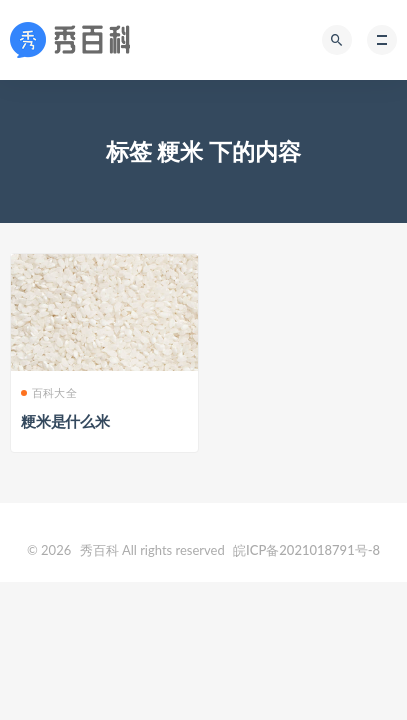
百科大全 (54, 392)
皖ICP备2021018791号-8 (306, 550)
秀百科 (99, 550)
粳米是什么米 (65, 421)
